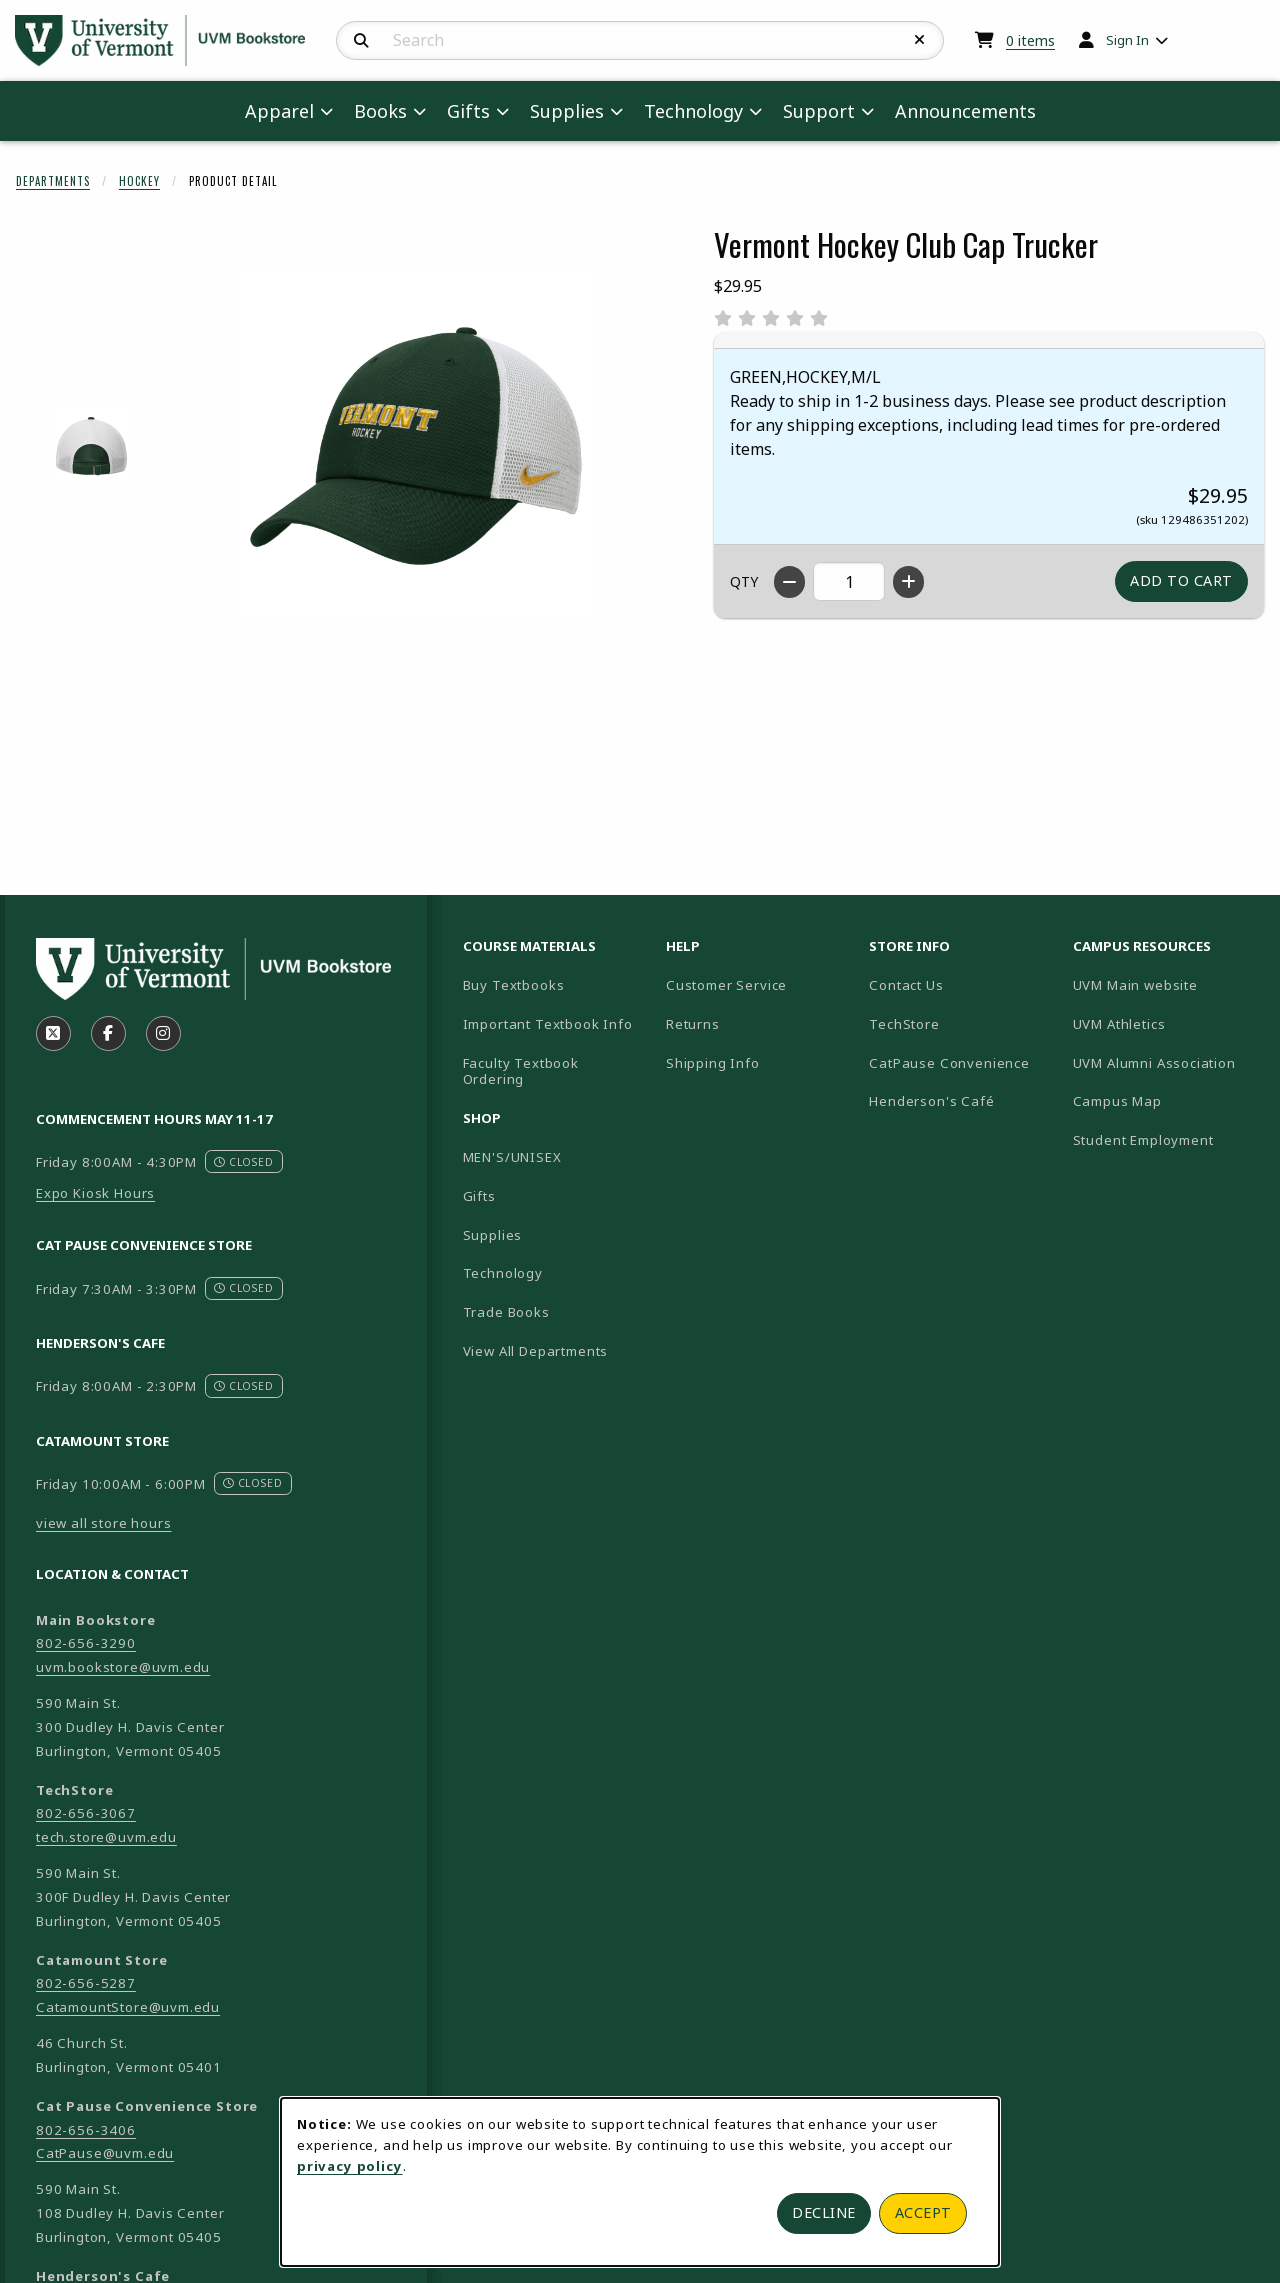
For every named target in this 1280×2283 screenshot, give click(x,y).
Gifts (479, 1196)
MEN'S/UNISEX (512, 1157)
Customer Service (726, 985)
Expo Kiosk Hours (95, 1193)
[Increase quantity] (908, 582)
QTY (744, 581)
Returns (693, 1024)
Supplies (493, 1235)
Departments (53, 181)
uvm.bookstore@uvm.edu (123, 1667)
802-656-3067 (86, 1813)
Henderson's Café (931, 1101)
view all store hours (104, 1523)
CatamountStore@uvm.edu (128, 2007)
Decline (824, 2212)
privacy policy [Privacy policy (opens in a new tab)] (350, 2166)
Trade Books (506, 1312)
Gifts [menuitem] (468, 111)
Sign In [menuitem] (1127, 40)
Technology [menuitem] (693, 111)
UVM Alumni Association (1166, 1062)
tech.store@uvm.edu (106, 1837)
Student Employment (1166, 1139)
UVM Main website (1166, 984)
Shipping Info (713, 1063)
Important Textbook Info (548, 1024)
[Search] (361, 41)
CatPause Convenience (949, 1063)
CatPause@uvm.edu (105, 2153)
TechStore (904, 1024)
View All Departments (536, 1351)
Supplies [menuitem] (567, 111)
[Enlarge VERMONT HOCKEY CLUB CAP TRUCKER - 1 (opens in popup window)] (91, 446)
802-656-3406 (86, 2130)
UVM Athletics (1166, 1023)
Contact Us (906, 985)
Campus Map (1166, 1100)
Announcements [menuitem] (965, 111)
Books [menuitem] (380, 111)
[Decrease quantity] (789, 582)
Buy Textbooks (514, 985)
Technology (503, 1273)
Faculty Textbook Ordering (521, 1071)
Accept (923, 2212)
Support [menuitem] (819, 111)
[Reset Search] (920, 40)
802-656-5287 (86, 1983)
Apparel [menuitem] (279, 111)
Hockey (139, 181)
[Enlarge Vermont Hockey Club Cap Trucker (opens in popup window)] (416, 446)
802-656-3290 (86, 1643)
